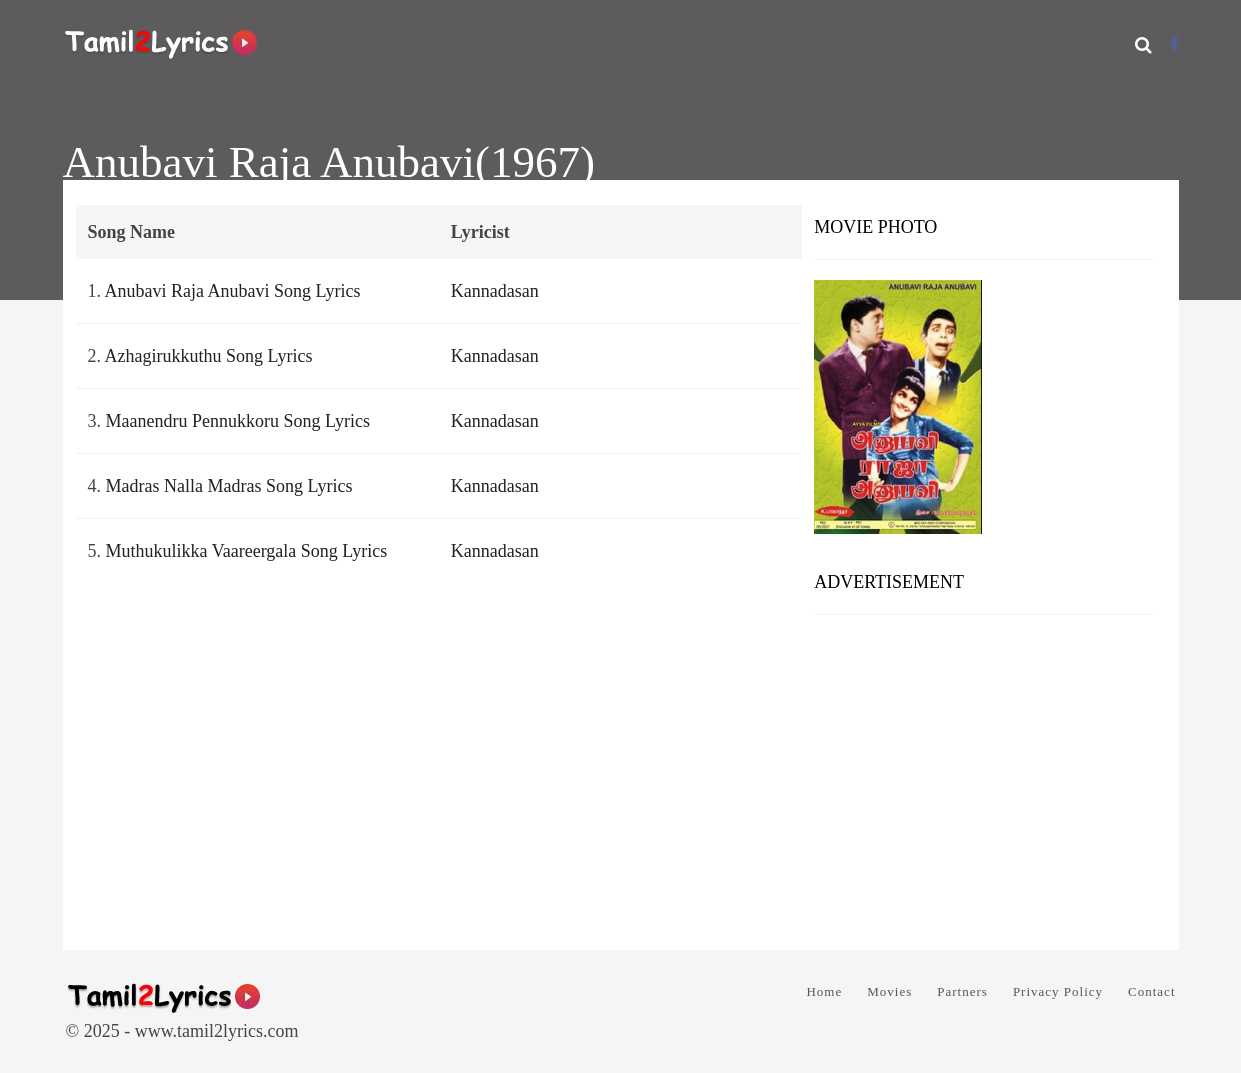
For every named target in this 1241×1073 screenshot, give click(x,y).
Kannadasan (495, 291)
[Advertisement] (983, 775)
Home (824, 991)
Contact (1151, 991)
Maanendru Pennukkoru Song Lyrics (238, 421)
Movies (889, 991)
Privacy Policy (1058, 991)
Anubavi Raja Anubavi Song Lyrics (233, 291)
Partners (962, 991)
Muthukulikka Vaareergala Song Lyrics (247, 551)
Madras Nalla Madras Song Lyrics (229, 486)
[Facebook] (1174, 44)
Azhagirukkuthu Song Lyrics (209, 356)
